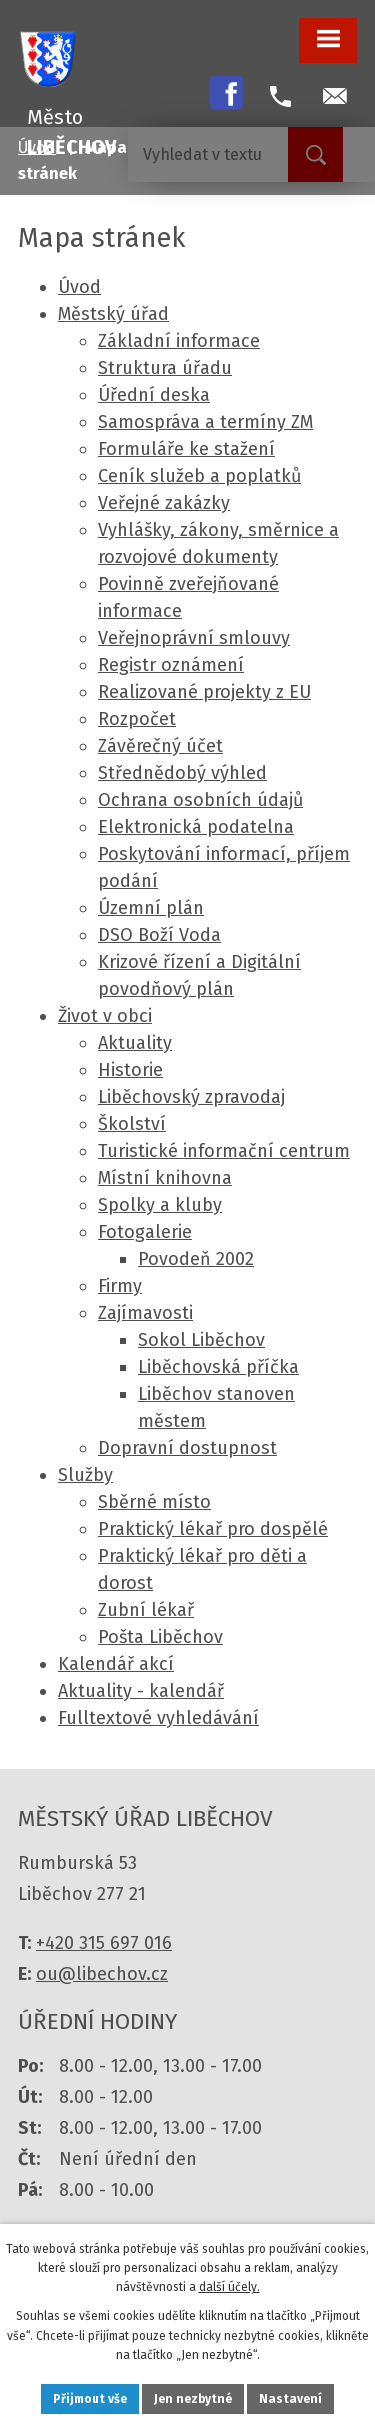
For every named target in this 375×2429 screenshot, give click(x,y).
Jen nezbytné (193, 2399)
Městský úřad (113, 314)
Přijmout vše (90, 2399)
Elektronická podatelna (196, 827)
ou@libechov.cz (102, 1974)
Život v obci (105, 1016)
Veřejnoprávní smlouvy (194, 638)
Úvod (79, 287)
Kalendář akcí (116, 1664)
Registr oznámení (171, 665)
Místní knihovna (165, 1178)
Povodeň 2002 (196, 1259)
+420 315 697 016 (104, 1943)
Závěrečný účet (160, 746)
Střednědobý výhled (182, 773)
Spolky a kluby (160, 1205)
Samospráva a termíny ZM (205, 422)
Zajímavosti (145, 1313)
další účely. (229, 2287)
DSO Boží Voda (159, 935)
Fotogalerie (145, 1232)
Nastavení (290, 2399)
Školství (132, 1124)
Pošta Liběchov (160, 1637)
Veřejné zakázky (164, 503)
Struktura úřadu (165, 368)
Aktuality (135, 1043)
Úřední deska (154, 395)
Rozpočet (137, 719)
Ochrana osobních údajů (200, 800)
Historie (130, 1070)
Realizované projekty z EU (204, 692)
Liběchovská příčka (218, 1367)
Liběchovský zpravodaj (191, 1097)
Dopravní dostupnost (187, 1448)
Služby (85, 1475)
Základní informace (179, 341)
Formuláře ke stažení (186, 449)
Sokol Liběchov (201, 1340)
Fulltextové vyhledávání (158, 1718)
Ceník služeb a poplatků (199, 476)
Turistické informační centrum (224, 1151)
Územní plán (151, 908)
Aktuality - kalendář (141, 1691)
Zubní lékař (146, 1610)
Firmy (120, 1286)
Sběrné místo (154, 1502)
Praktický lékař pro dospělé (213, 1529)
